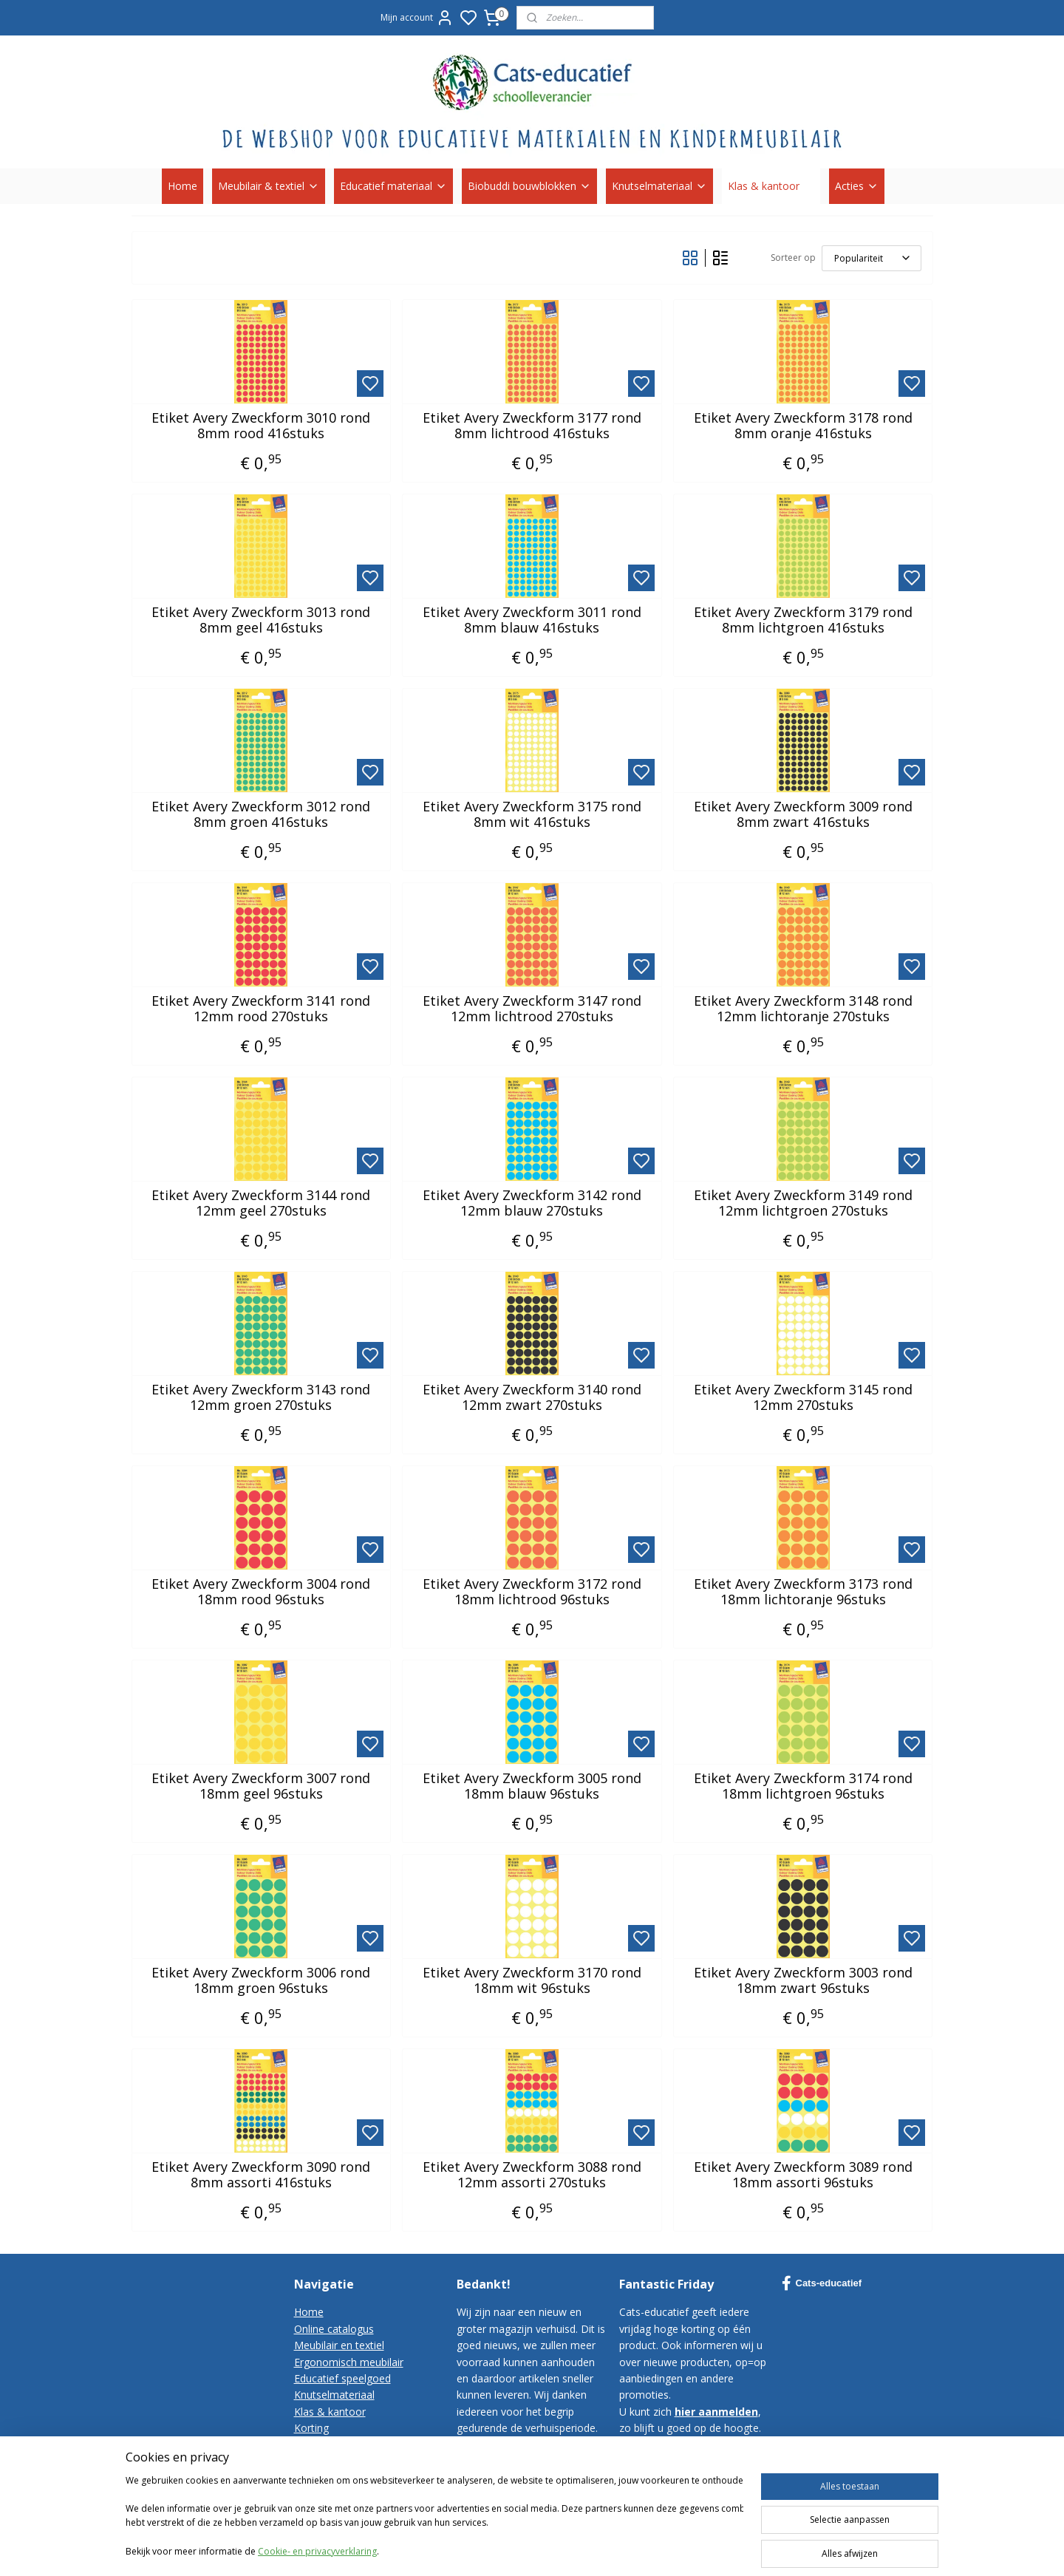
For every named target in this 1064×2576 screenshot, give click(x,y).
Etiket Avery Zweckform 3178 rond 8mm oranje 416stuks (803, 426)
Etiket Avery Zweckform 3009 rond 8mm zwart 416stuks (803, 815)
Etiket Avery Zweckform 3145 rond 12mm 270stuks (803, 1398)
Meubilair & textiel (268, 186)
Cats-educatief (822, 2283)
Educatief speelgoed (342, 2378)
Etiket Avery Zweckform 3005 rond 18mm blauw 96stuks (532, 1786)
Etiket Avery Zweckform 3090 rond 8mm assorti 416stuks (260, 2175)
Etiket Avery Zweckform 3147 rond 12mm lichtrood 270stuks (532, 1009)
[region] (434, 2517)
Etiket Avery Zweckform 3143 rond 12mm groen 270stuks (260, 1398)
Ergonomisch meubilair (348, 2362)
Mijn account (417, 18)
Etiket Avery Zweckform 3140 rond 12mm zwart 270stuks (532, 1398)
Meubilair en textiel (339, 2345)
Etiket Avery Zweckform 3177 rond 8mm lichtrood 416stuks (532, 426)
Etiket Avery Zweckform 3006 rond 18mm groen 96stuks (260, 1981)
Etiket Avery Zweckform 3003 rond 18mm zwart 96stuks (803, 1981)
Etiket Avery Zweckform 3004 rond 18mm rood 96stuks (260, 1592)
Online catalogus (334, 2329)
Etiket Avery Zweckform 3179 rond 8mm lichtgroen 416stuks (803, 620)
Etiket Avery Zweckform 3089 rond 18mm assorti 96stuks (803, 2175)
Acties (857, 186)
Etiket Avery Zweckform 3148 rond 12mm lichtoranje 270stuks (803, 1009)
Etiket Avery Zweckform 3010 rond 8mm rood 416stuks (260, 426)
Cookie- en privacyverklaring (317, 2551)
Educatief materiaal (393, 186)
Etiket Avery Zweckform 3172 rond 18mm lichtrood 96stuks (532, 1592)
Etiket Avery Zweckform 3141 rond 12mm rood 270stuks (260, 1009)
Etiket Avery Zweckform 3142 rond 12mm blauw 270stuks (532, 1203)
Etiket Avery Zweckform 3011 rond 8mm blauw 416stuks (532, 620)
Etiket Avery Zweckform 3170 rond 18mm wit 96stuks (532, 1981)
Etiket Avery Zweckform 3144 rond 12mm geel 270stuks (260, 1203)
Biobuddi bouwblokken (529, 186)
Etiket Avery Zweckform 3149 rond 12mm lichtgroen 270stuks (803, 1203)
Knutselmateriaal (659, 186)
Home (182, 186)
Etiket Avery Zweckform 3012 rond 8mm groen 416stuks (260, 815)
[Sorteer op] (871, 258)
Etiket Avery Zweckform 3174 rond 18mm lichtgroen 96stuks (803, 1786)
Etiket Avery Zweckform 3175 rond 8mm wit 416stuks (532, 815)
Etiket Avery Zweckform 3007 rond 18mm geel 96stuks (260, 1786)
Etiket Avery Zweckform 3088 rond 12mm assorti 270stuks (532, 2175)
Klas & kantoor (771, 186)
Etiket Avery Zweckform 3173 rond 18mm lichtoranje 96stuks (803, 1592)
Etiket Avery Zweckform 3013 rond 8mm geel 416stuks (260, 620)
